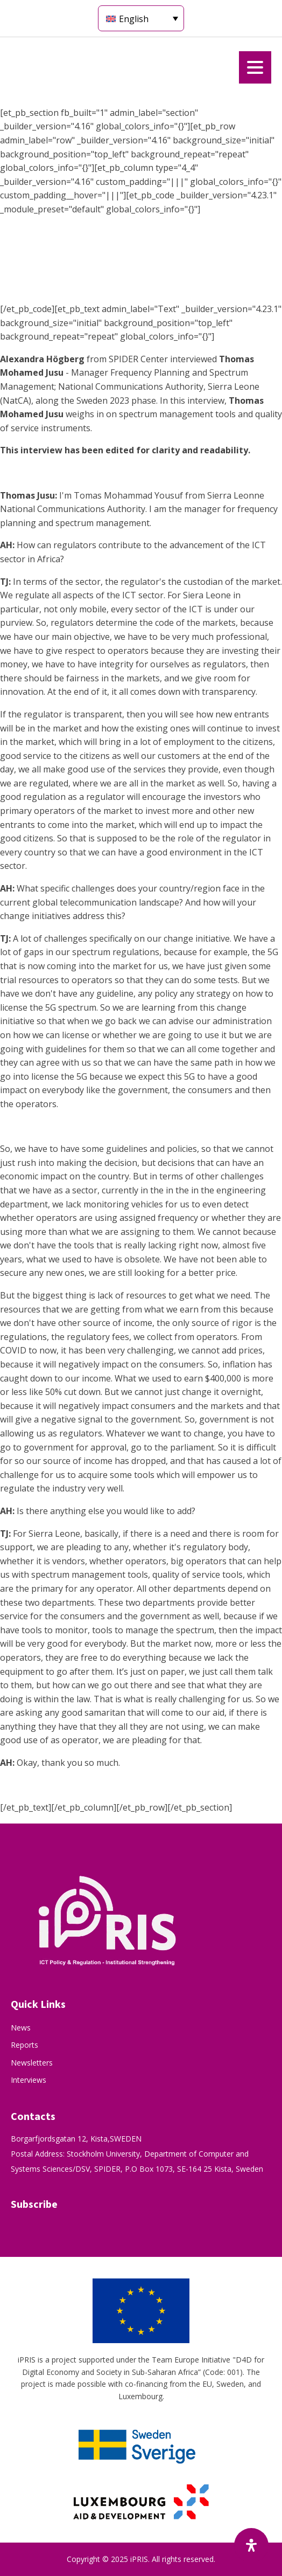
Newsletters (32, 2062)
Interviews (28, 2080)
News (21, 2027)
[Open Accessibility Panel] (251, 2545)
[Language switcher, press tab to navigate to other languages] (141, 18)
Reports (24, 2045)
